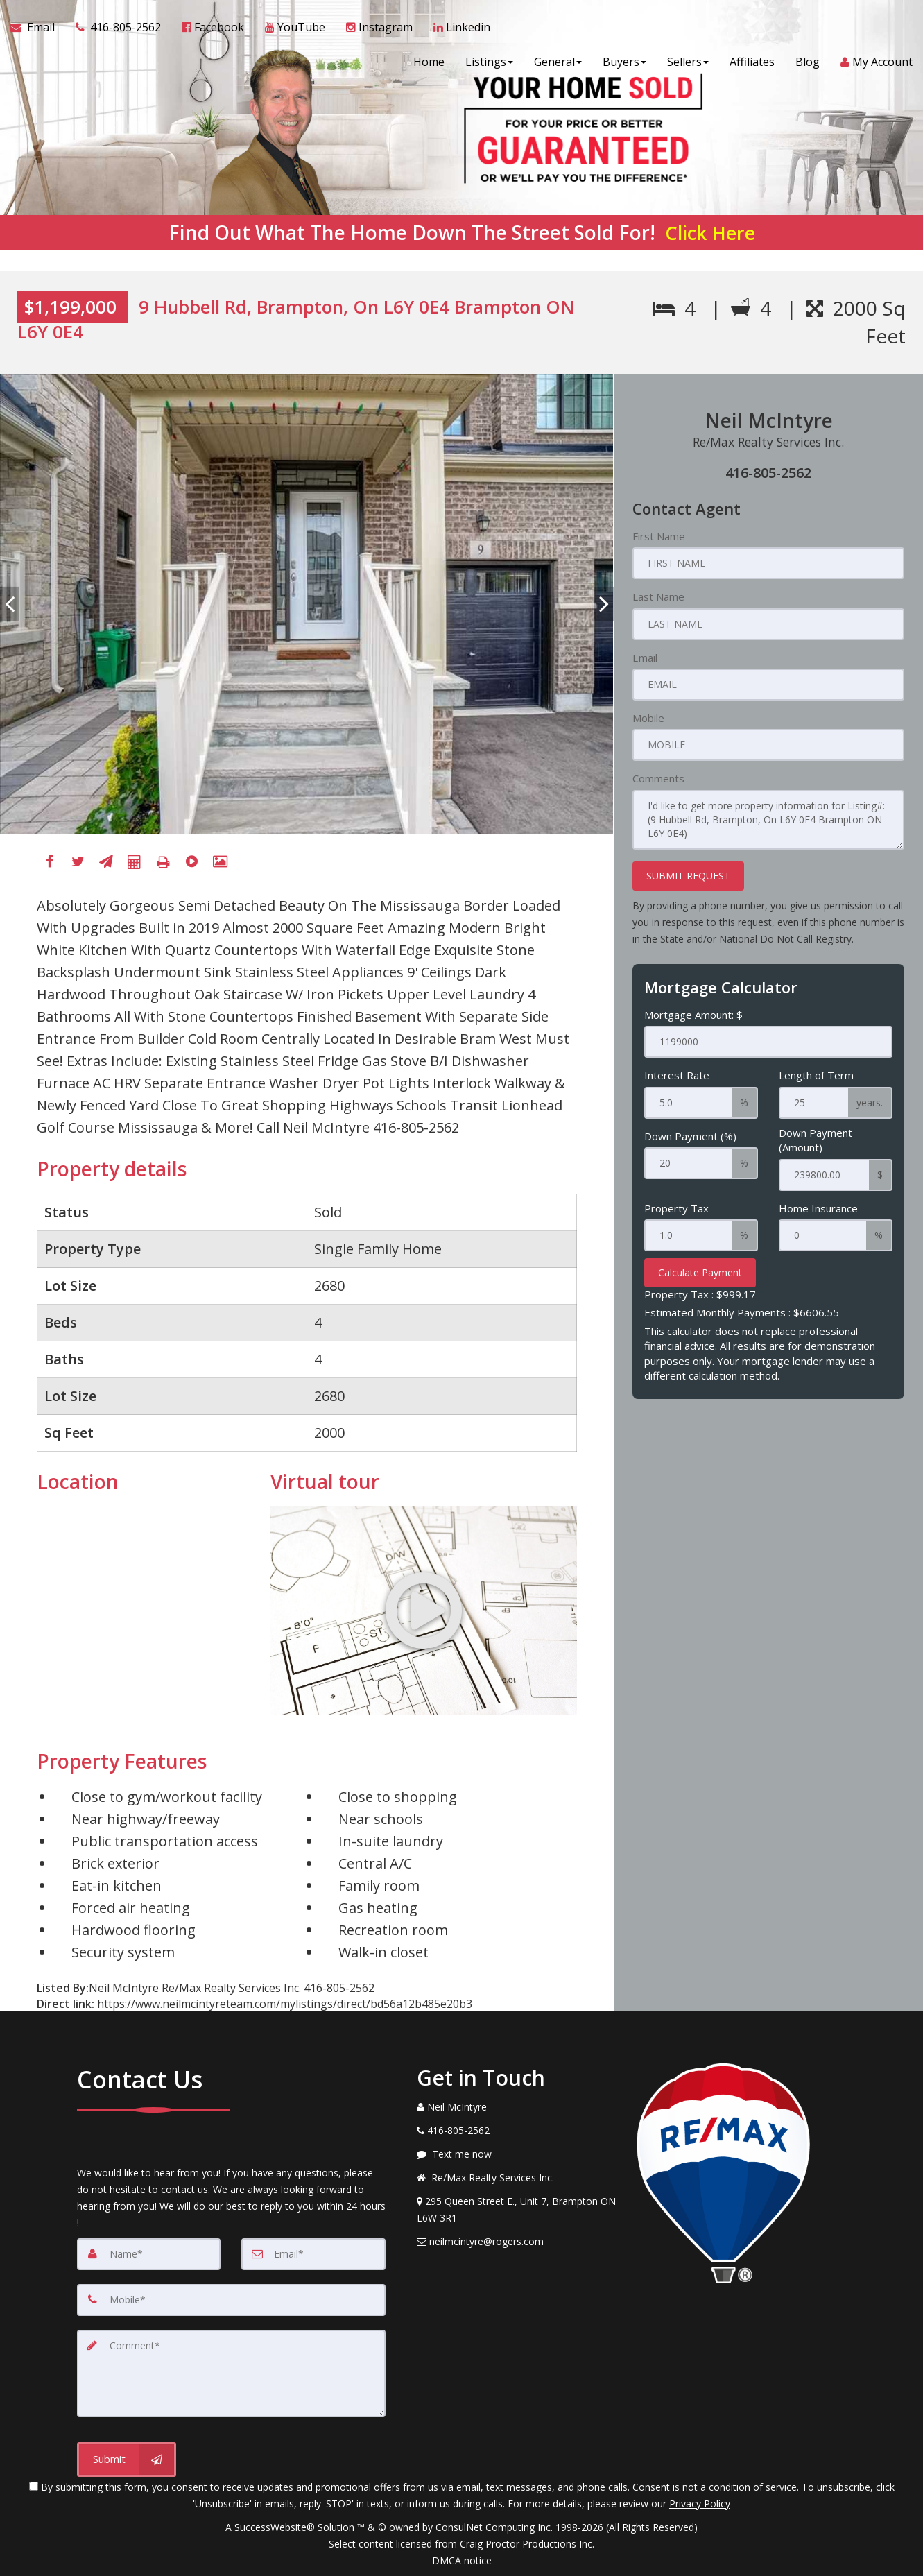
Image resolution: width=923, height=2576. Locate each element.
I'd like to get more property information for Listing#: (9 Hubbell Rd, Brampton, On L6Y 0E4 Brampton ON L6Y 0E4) (768, 820)
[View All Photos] (220, 862)
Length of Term (816, 1075)
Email (644, 657)
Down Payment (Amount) (815, 1140)
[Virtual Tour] (191, 862)
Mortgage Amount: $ (693, 1015)
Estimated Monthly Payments (741, 1312)
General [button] (558, 62)
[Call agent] (118, 27)
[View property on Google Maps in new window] (142, 1610)
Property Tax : (700, 1294)
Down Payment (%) (690, 1136)
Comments (658, 778)
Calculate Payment (700, 1272)
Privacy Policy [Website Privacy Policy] (699, 2503)
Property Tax (676, 1208)
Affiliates (752, 62)
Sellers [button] (688, 62)
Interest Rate (676, 1075)
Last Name (658, 596)
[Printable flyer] (163, 862)
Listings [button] (489, 62)
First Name (658, 536)
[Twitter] (78, 862)
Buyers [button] (624, 62)
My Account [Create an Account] (876, 62)
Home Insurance (818, 1208)
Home (429, 62)
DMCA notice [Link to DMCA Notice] (462, 2560)
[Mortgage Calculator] (134, 862)
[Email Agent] (37, 27)
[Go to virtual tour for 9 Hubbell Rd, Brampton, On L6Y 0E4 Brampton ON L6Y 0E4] (423, 1610)
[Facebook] (49, 862)
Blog (807, 62)
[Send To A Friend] (106, 862)
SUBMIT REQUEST (688, 875)
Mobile (648, 718)
